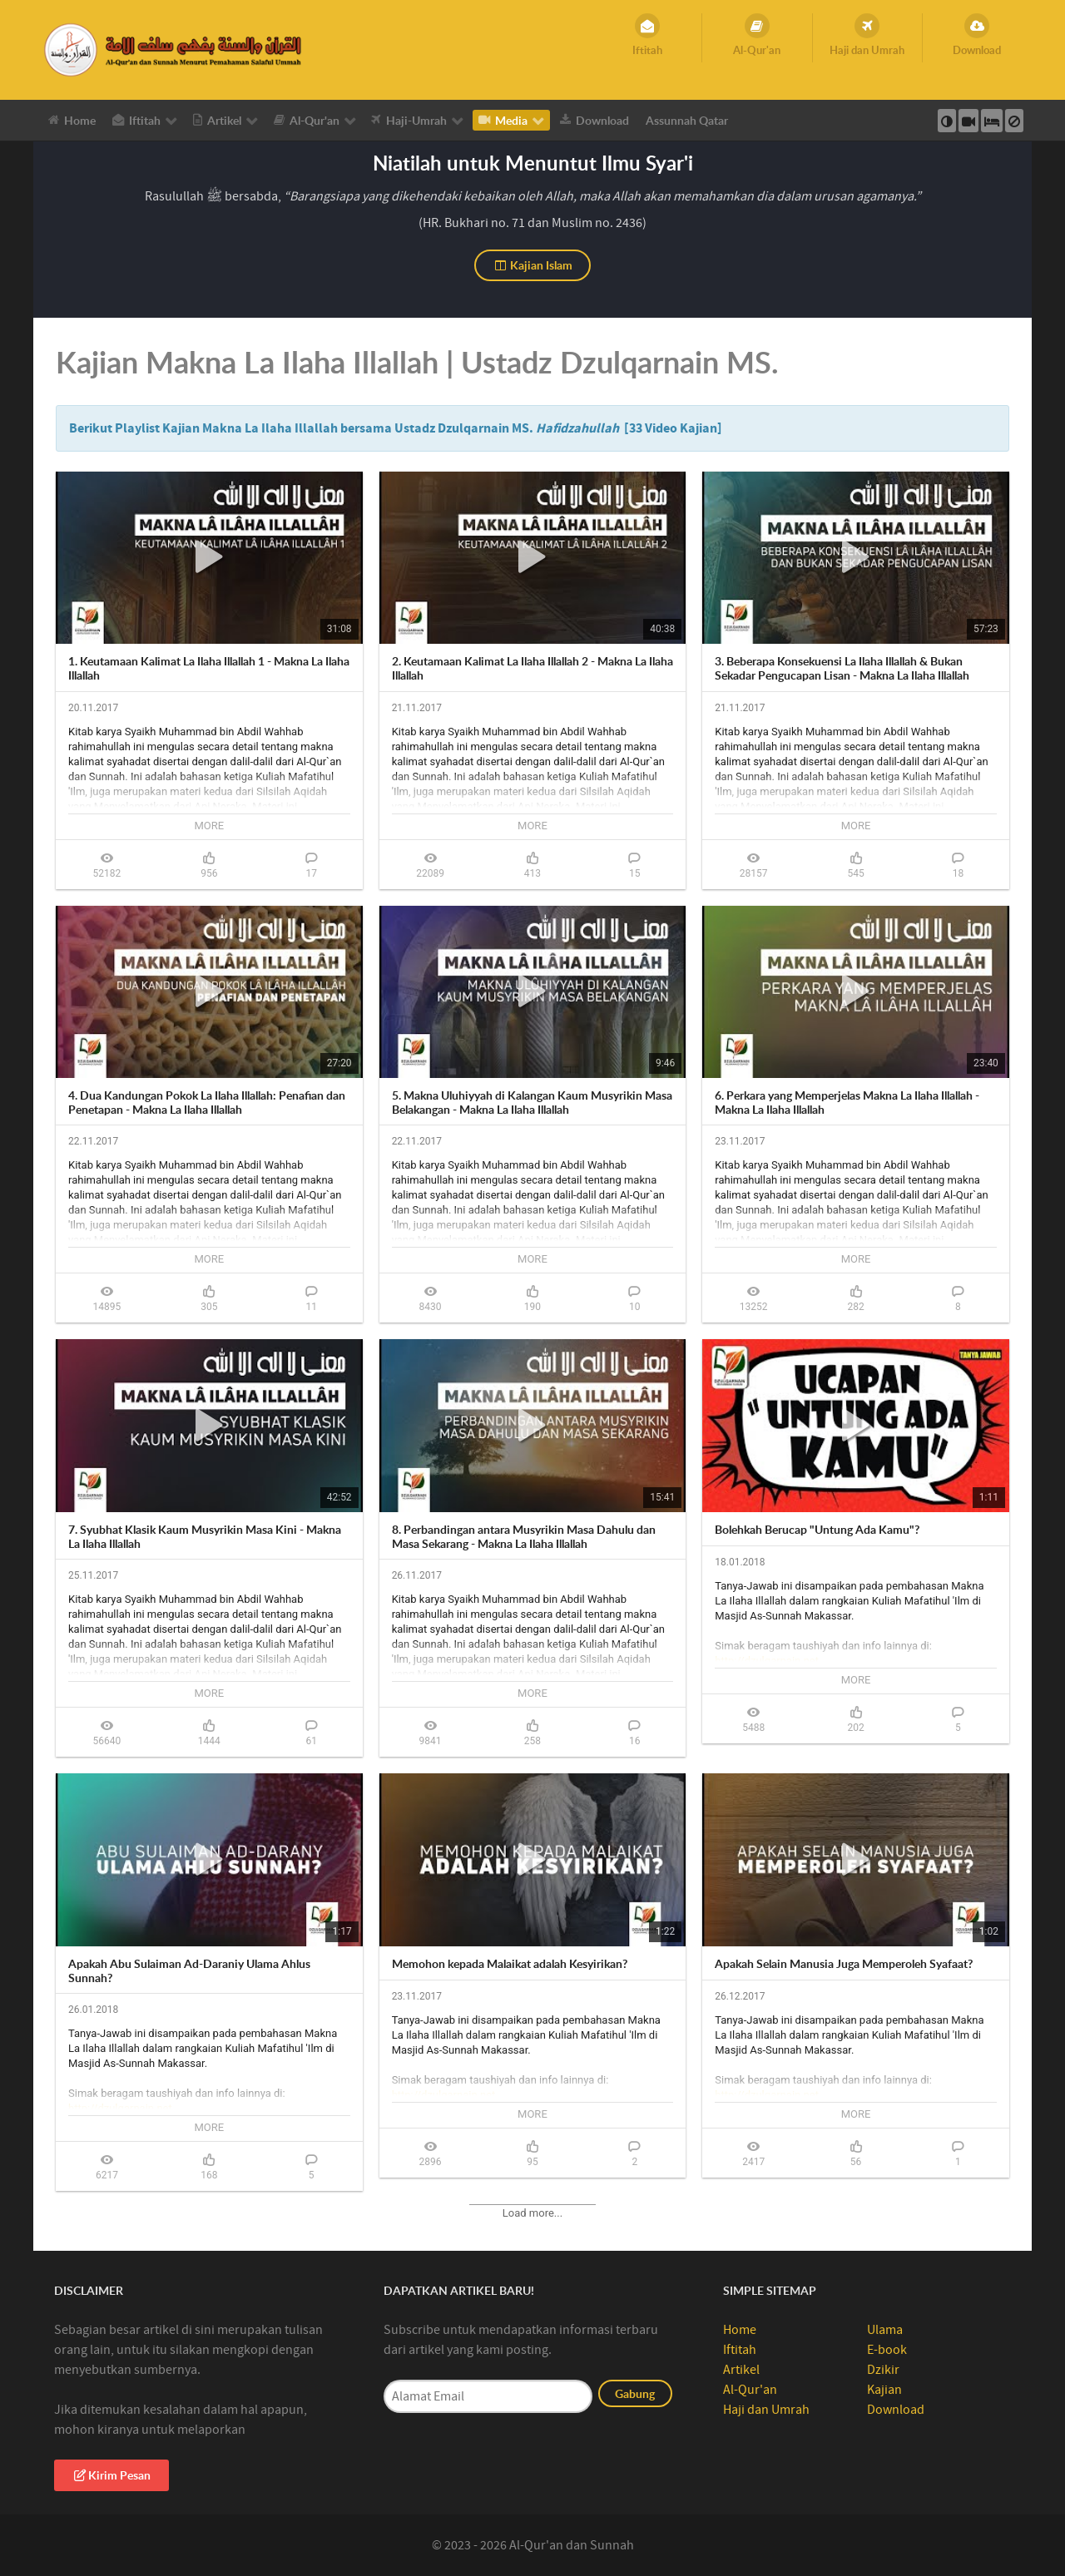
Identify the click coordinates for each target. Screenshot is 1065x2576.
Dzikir (883, 2369)
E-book (887, 2349)
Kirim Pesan (111, 2475)
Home (739, 2329)
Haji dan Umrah (766, 2409)
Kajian (884, 2389)
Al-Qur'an (750, 2389)
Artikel (741, 2369)
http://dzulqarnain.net (767, 1660)
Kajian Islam (533, 265)
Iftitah (739, 2349)
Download (895, 2409)
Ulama (885, 2329)
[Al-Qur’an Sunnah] (175, 49)
